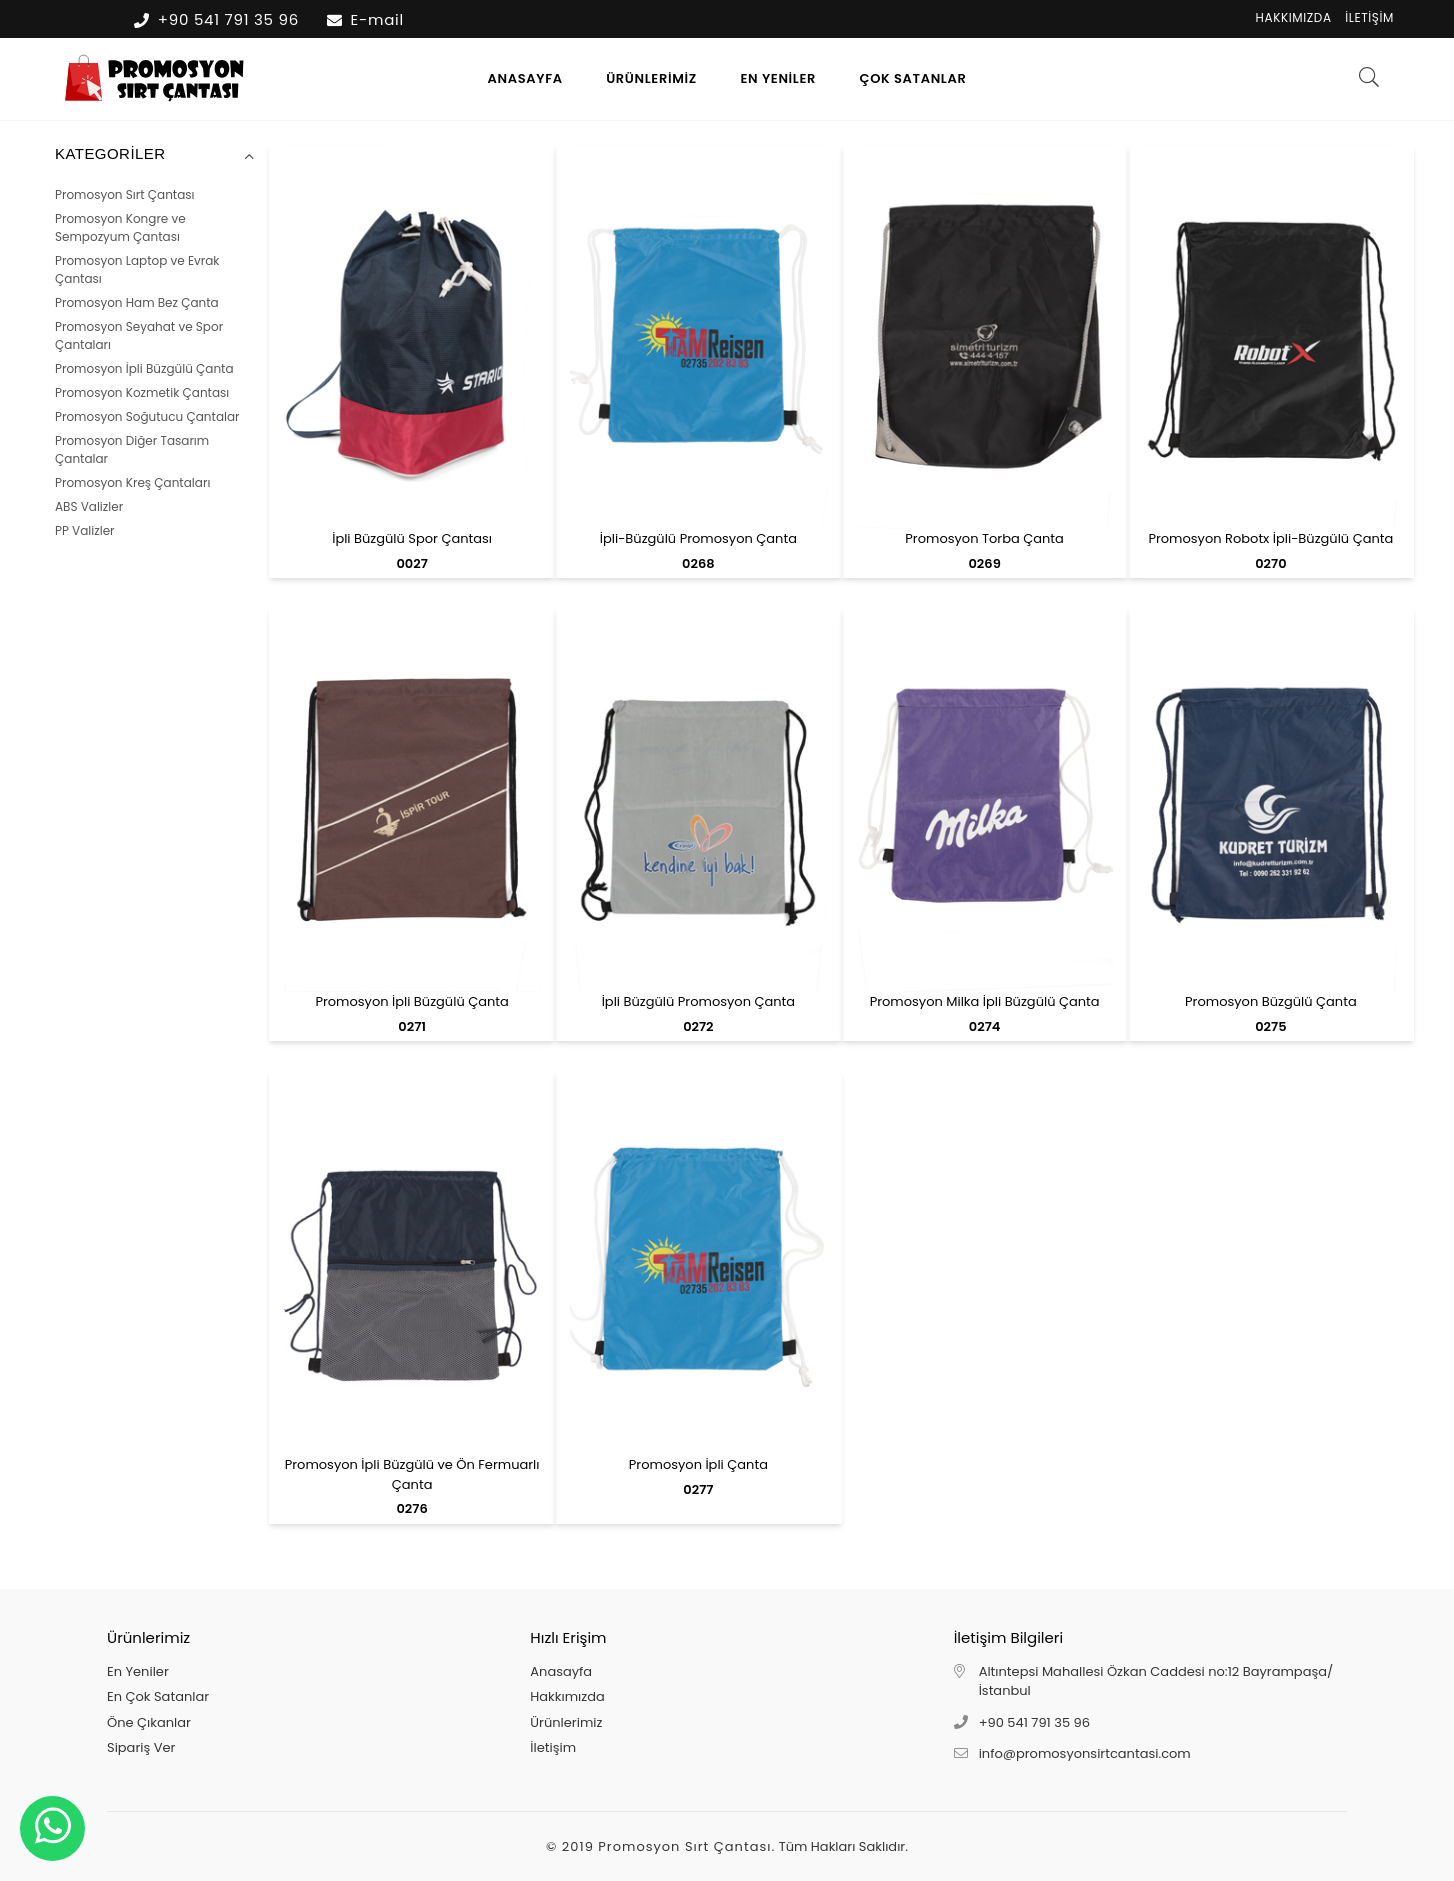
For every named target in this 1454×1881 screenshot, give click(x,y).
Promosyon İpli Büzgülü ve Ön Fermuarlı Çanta (412, 1474)
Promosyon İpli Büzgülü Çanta (144, 368)
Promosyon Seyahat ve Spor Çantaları (139, 335)
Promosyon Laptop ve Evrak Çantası (137, 269)
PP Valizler (85, 530)
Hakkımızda (1294, 17)
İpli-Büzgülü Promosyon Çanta (698, 538)
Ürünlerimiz (651, 78)
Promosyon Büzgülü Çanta (1271, 1001)
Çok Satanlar (913, 78)
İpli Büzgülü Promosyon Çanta (698, 1001)
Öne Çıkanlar (149, 1722)
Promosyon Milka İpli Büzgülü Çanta (985, 1001)
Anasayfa (525, 78)
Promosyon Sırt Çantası (125, 194)
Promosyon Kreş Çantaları (132, 482)
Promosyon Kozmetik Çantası (142, 392)
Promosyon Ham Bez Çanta (137, 302)
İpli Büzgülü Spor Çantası (412, 538)
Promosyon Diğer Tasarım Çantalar (132, 449)
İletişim (1369, 17)
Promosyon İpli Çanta (698, 1464)
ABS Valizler (89, 506)
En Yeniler (778, 78)
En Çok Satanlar (158, 1696)
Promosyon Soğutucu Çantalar (147, 416)
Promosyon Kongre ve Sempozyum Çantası (120, 227)
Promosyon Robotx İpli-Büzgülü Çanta (1270, 538)
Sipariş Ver (141, 1747)
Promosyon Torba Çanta (984, 538)
